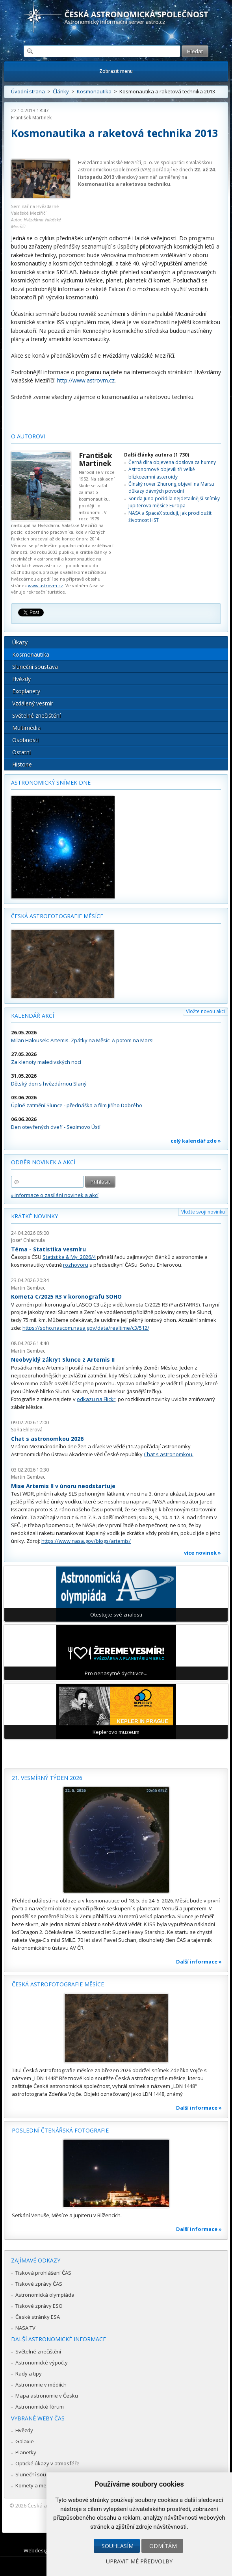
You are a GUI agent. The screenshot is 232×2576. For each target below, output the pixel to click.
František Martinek (31, 117)
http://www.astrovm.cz (86, 380)
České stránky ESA (37, 2316)
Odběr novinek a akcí (43, 1162)
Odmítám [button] (163, 2546)
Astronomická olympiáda (44, 2294)
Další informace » (199, 1961)
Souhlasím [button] (118, 2546)
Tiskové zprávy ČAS (38, 2283)
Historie (22, 764)
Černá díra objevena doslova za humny (172, 462)
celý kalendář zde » (196, 1140)
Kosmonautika (94, 91)
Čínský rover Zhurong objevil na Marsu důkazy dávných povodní (171, 487)
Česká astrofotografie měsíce (57, 916)
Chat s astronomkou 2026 (47, 1438)
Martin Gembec (28, 1287)
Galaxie (24, 2441)
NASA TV (25, 2327)
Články (61, 91)
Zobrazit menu (116, 71)
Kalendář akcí (32, 1015)
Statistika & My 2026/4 (69, 1256)
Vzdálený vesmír (32, 703)
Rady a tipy (28, 2373)
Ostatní (21, 752)
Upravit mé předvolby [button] (139, 2561)
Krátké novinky (34, 1216)
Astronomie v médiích (41, 2384)
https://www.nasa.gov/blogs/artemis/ (86, 1540)
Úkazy (20, 642)
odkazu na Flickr (96, 1399)
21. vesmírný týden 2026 (47, 1778)
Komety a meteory (37, 2485)
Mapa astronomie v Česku (46, 2395)
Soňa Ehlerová (27, 1429)
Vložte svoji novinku (203, 1211)
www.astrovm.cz (45, 585)
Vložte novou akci (205, 1011)
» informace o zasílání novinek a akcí (54, 1195)
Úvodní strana (28, 91)
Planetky (25, 2452)
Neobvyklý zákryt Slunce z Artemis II (63, 1359)
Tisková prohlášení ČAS (43, 2272)
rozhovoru (75, 1264)
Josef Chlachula (28, 1240)
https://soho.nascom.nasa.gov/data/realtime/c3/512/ (85, 1327)
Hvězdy (21, 679)
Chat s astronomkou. (168, 1454)
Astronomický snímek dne (51, 782)
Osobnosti (25, 740)
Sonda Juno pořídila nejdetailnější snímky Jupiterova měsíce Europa (174, 502)
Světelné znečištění (36, 715)
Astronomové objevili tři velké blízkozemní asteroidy (161, 473)
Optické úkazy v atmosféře (47, 2463)
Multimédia (26, 727)
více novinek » (202, 1552)
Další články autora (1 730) (156, 454)
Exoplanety (26, 691)
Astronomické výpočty (41, 2362)
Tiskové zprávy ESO (39, 2305)
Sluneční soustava (35, 666)
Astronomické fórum (39, 2406)
